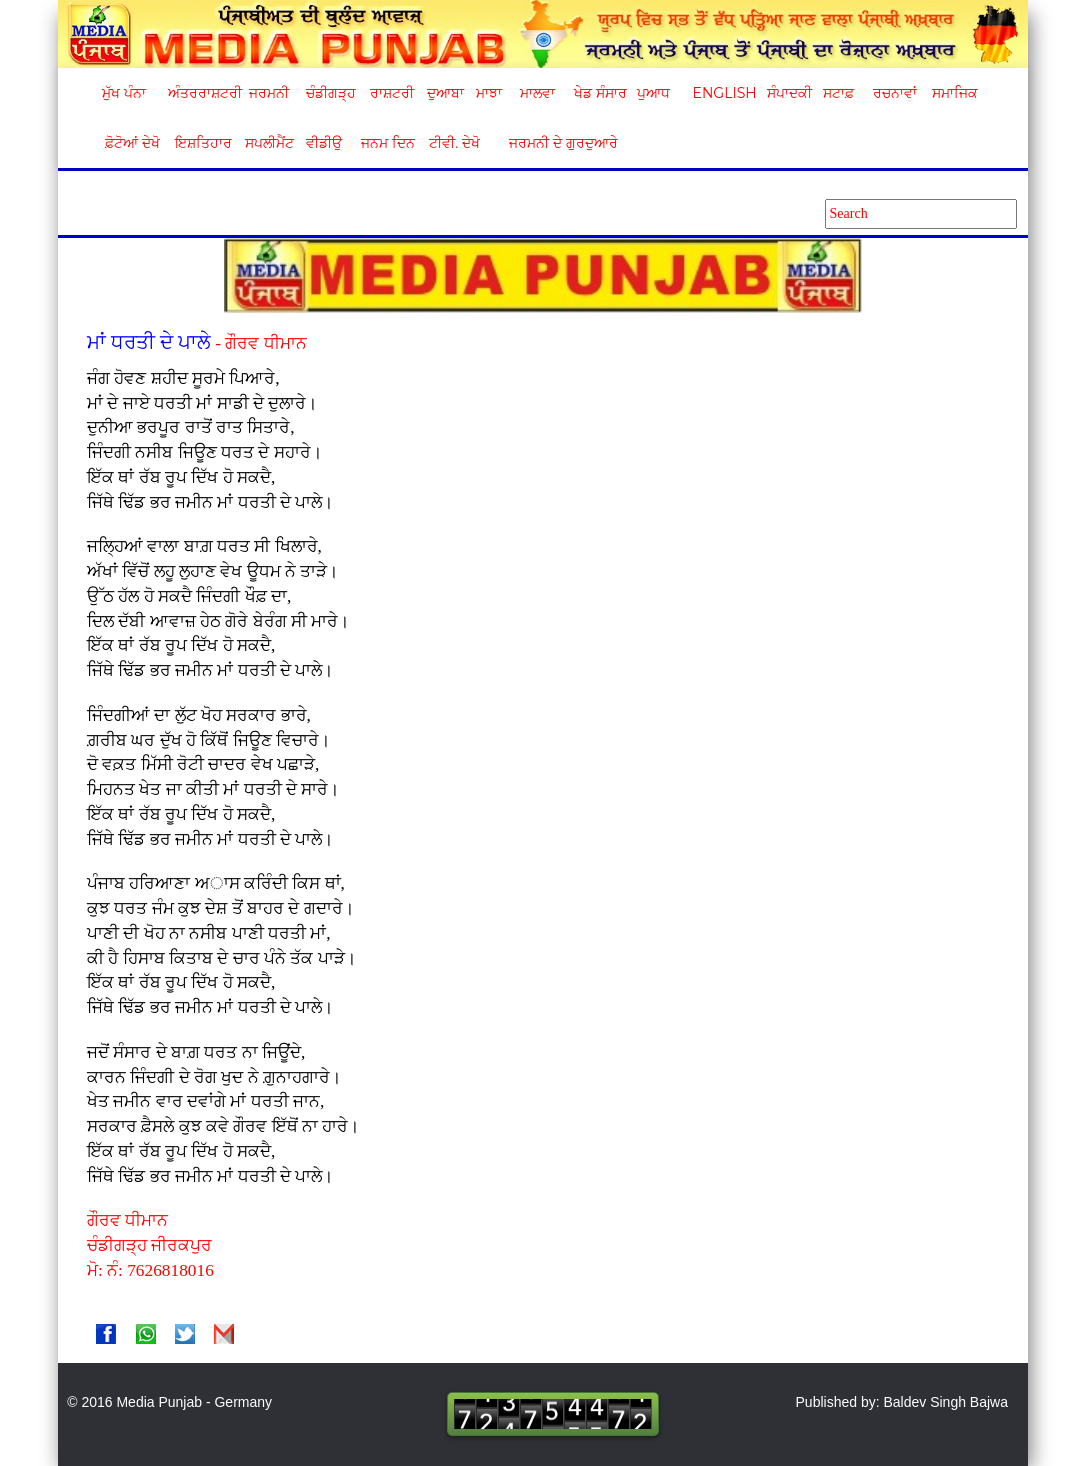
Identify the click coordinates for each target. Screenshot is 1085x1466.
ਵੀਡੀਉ (324, 143)
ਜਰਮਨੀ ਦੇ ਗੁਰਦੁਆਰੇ (555, 143)
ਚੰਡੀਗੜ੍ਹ (330, 93)
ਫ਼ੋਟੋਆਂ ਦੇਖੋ (131, 143)
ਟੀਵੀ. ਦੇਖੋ (453, 143)
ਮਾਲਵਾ (537, 93)
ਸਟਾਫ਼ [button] (838, 93)
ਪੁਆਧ (653, 93)
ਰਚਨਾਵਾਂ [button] (895, 93)
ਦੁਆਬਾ (445, 93)
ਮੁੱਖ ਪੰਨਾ (124, 93)
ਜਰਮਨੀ (269, 93)
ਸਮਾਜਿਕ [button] (955, 93)
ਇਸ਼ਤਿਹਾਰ (202, 143)
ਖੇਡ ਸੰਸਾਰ (599, 93)
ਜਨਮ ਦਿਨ (387, 143)
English (722, 93)
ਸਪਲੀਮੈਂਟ (269, 143)
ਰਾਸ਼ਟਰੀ (392, 93)
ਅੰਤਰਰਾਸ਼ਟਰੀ (201, 93)
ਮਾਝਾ (489, 93)
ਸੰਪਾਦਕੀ (789, 93)
